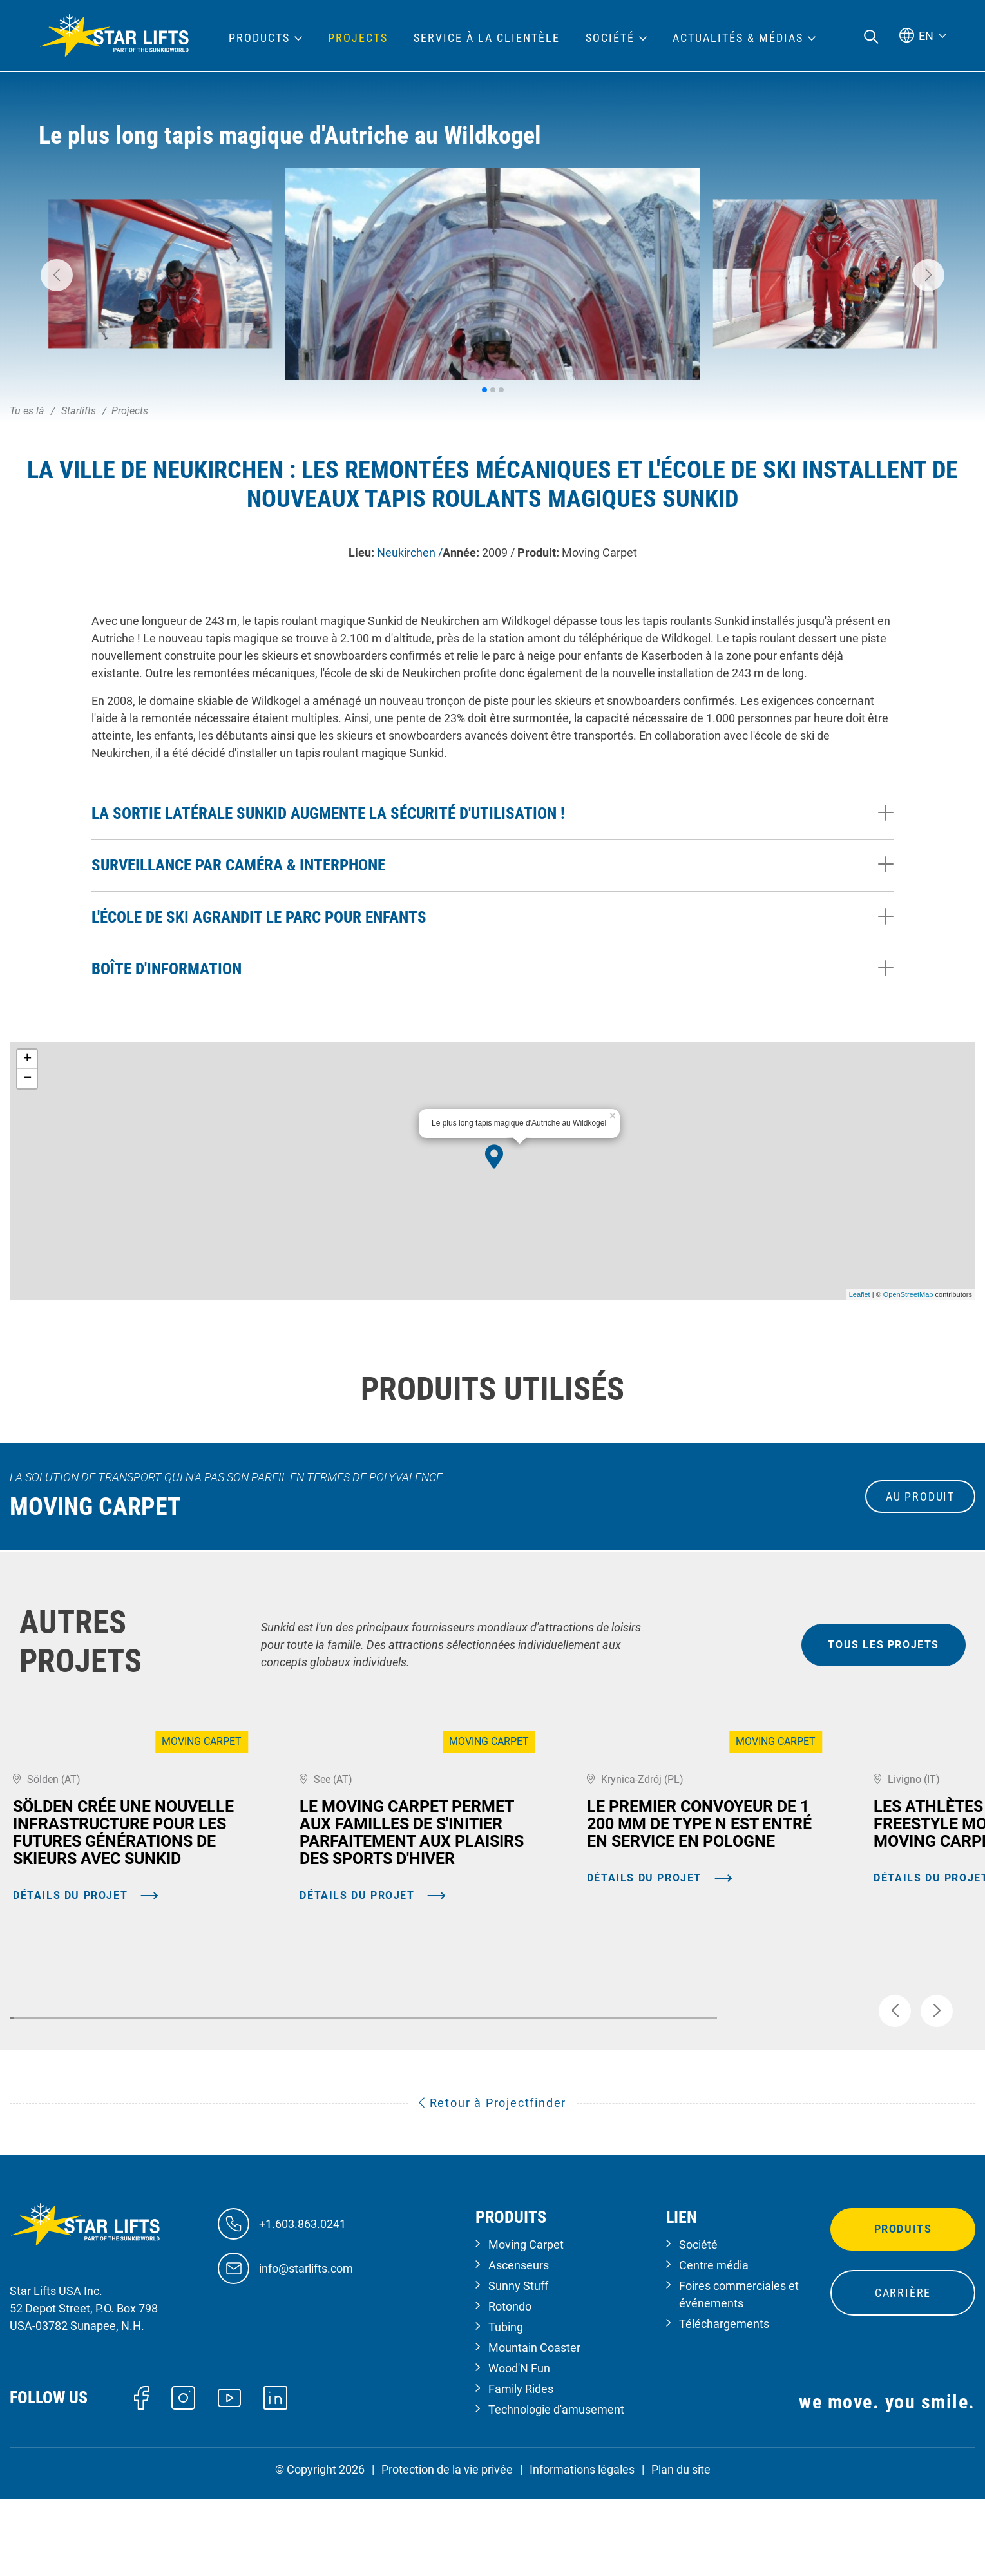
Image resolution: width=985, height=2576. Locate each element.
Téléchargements (724, 2400)
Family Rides (520, 2465)
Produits (903, 2306)
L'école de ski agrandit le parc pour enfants (258, 917)
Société (698, 2321)
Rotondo (509, 2383)
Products (259, 38)
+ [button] (27, 1059)
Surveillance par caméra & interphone (238, 865)
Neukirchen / (410, 552)
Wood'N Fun (519, 2445)
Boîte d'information (166, 968)
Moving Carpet (526, 2321)
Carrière (903, 2369)
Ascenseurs (518, 2342)
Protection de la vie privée (447, 2546)
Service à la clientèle (487, 38)
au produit (920, 1496)
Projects (358, 38)
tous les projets (883, 1645)
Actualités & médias (738, 38)
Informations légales (582, 2546)
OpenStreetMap (908, 1294)
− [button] (27, 1078)
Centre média (714, 2342)
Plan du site (681, 2546)
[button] (57, 275)
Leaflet (859, 1294)
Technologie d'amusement (556, 2486)
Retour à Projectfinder (492, 2180)
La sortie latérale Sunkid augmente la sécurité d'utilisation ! (328, 813)
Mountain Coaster (534, 2424)
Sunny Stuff (518, 2362)
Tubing (505, 2403)
